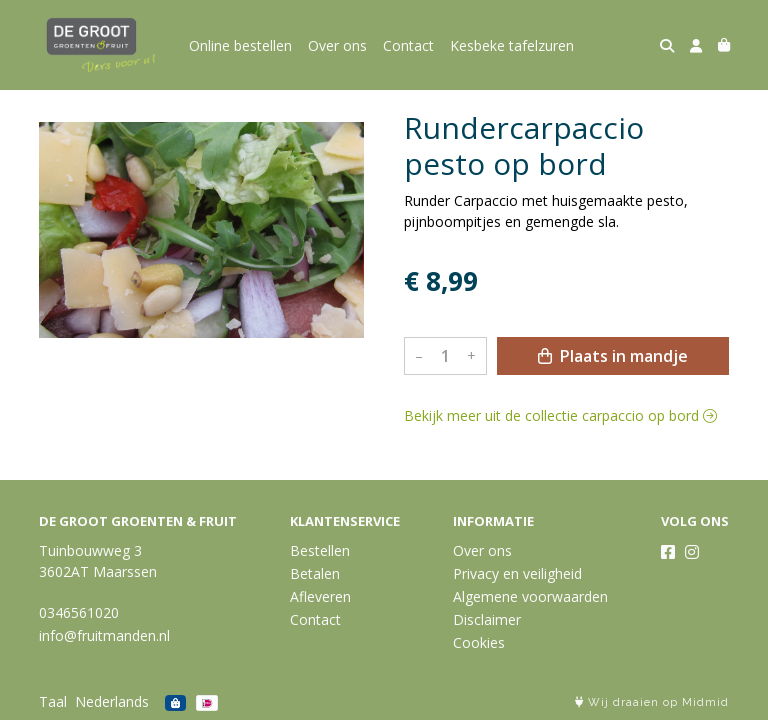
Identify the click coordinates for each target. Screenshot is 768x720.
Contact (408, 45)
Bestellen (320, 550)
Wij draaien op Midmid (652, 702)
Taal (53, 701)
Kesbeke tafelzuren (512, 45)
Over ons (337, 45)
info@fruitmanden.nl (104, 635)
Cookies (479, 642)
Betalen (315, 573)
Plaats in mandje (613, 356)
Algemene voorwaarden (530, 596)
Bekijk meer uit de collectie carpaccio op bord (560, 415)
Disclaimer (487, 619)
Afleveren (320, 596)
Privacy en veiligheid (517, 573)
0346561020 (79, 612)
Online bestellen (240, 45)
